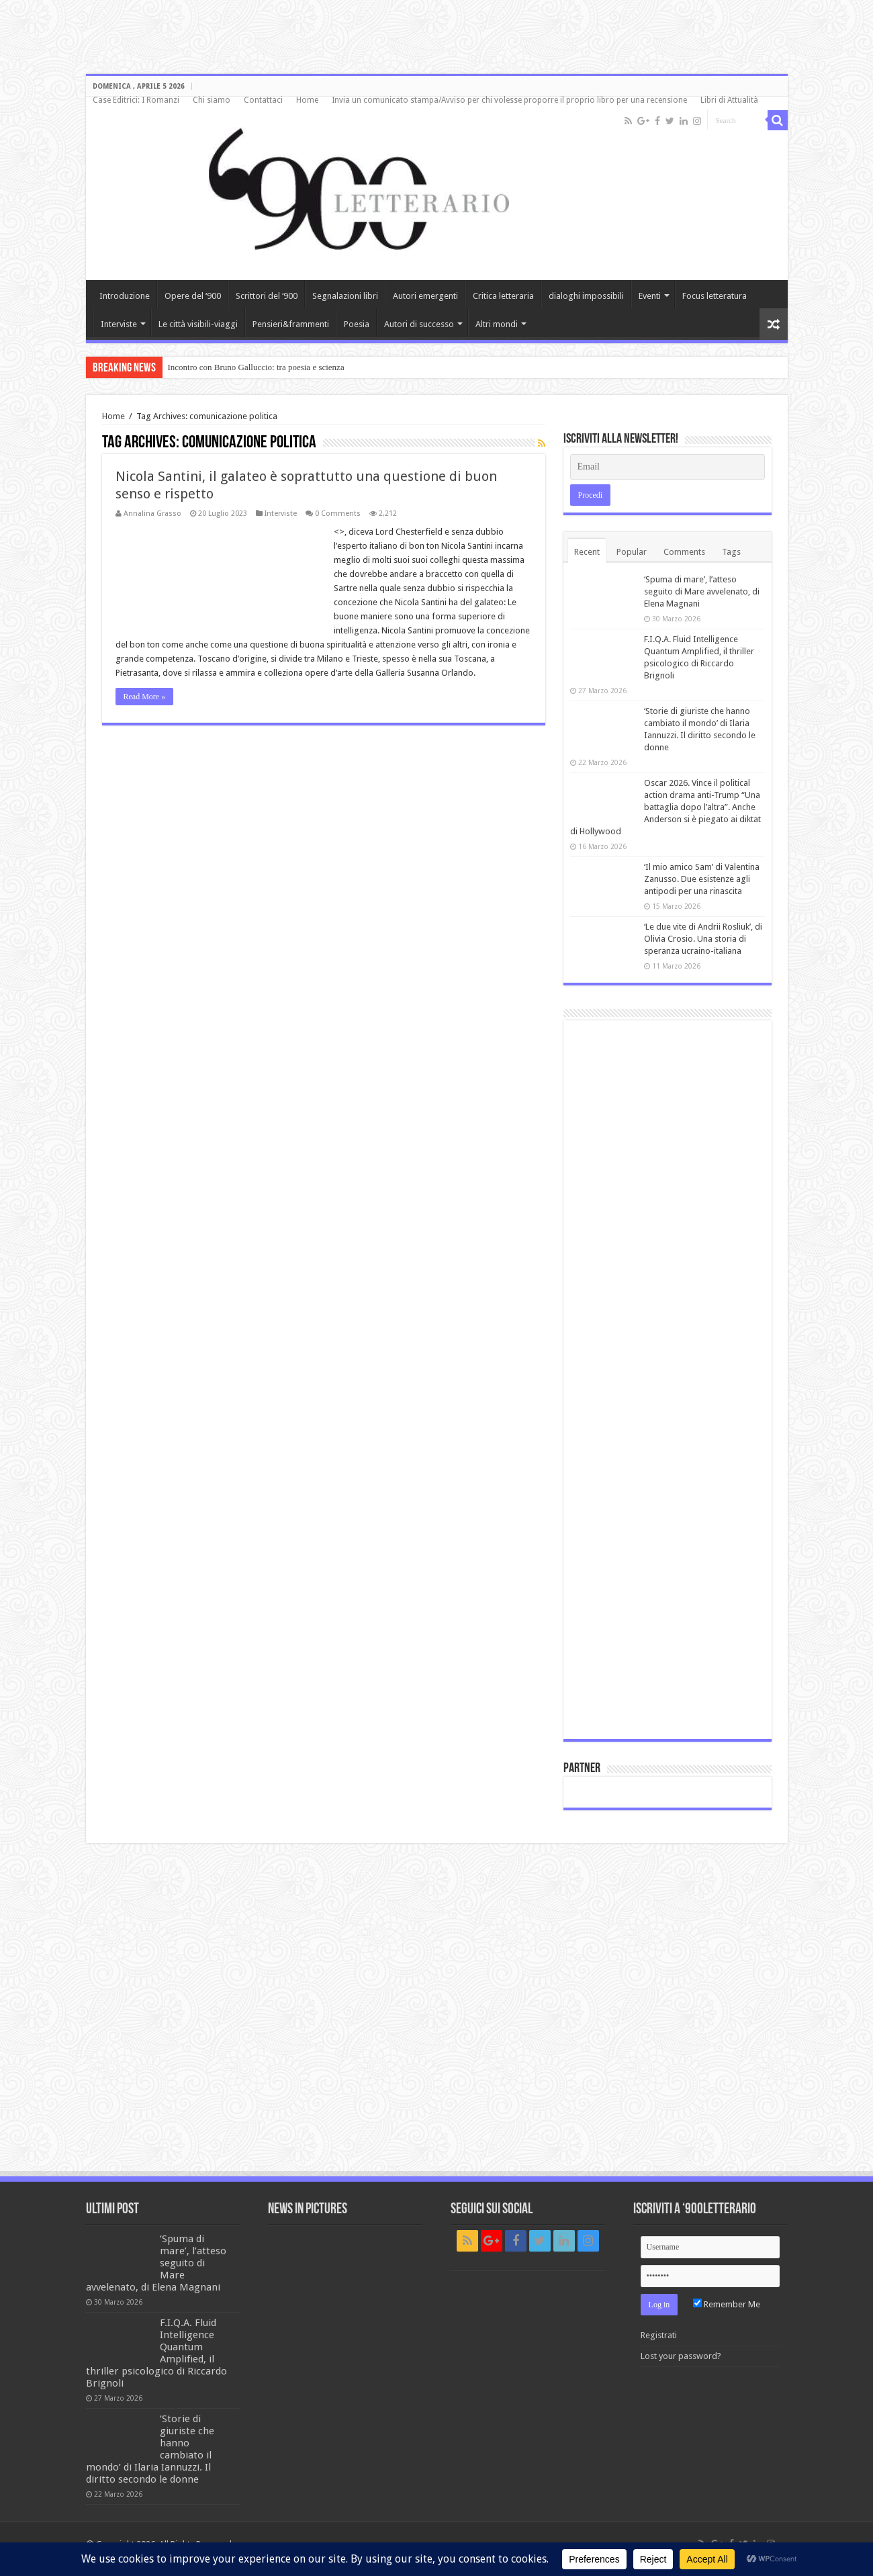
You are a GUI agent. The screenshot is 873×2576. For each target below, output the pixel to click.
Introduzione (124, 296)
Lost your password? (681, 2356)
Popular (631, 552)
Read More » (145, 696)
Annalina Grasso (152, 513)
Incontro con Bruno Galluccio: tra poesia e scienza (256, 367)
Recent (587, 552)
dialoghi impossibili (586, 296)
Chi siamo (211, 100)
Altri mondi (496, 324)
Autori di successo (419, 324)
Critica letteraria (503, 296)
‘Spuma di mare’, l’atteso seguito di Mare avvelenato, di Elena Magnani (702, 591)
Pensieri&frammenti (290, 324)
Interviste (119, 324)
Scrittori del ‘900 (266, 296)
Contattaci (263, 100)
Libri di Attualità (729, 100)
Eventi (650, 296)
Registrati (659, 2335)
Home (307, 100)
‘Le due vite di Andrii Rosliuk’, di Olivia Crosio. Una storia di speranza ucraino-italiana (703, 939)
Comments (684, 552)
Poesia (356, 324)
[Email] (667, 467)
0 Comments (338, 513)
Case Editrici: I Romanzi (136, 100)
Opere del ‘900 (193, 296)
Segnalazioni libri (345, 296)
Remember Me (726, 2304)
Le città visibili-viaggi (198, 324)
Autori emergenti (425, 296)
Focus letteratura (714, 296)
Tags (731, 552)
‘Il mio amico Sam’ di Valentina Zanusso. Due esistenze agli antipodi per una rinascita (702, 879)
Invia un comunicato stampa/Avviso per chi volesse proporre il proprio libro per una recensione (509, 100)
